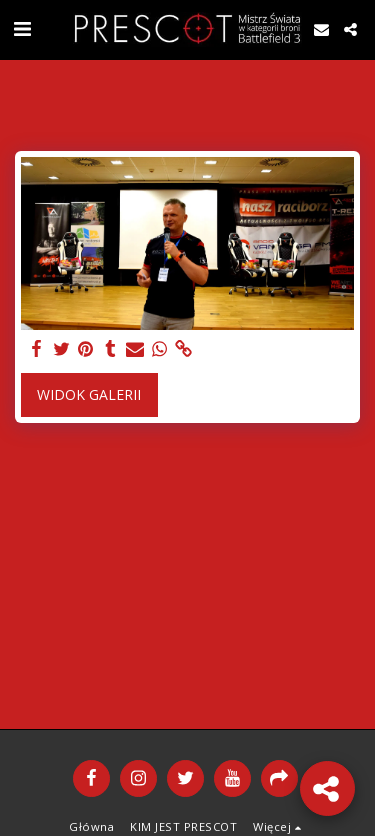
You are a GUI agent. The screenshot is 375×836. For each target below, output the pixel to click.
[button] (22, 28)
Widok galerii (89, 394)
